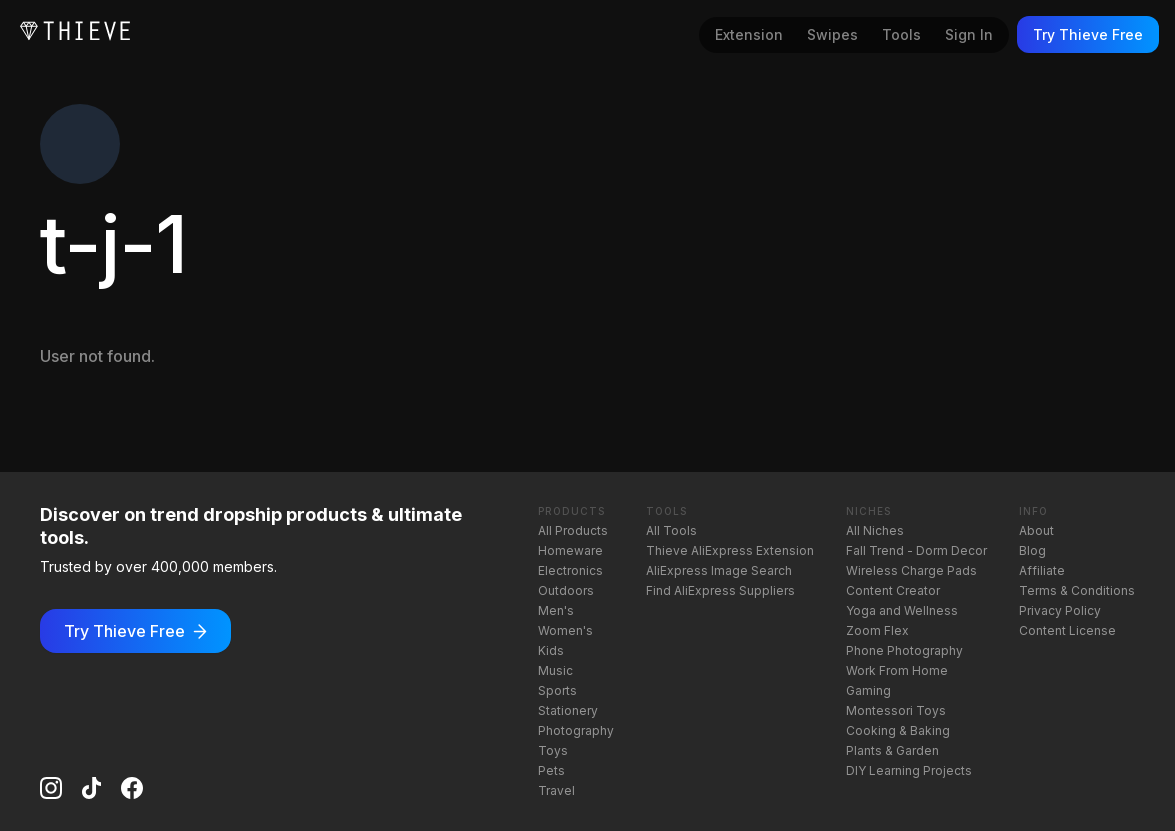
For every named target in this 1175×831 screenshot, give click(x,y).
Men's (556, 610)
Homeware (570, 550)
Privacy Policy (1060, 610)
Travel (556, 790)
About (1036, 530)
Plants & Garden (892, 750)
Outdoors (566, 590)
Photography (576, 730)
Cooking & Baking (898, 730)
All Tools (671, 530)
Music (555, 670)
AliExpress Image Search (719, 570)
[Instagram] (51, 788)
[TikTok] (91, 788)
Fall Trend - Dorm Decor (916, 550)
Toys (553, 750)
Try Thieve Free (1088, 34)
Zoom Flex (877, 630)
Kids (551, 650)
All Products (573, 530)
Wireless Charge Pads (911, 570)
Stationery (568, 710)
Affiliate (1042, 570)
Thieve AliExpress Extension (730, 550)
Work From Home (897, 670)
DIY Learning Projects (909, 770)
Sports (557, 690)
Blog (1032, 550)
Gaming (868, 690)
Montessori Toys (896, 710)
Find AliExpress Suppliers (720, 590)
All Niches (875, 530)
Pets (551, 770)
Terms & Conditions (1077, 590)
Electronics (570, 570)
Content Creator (893, 590)
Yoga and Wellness (902, 610)
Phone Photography (904, 650)
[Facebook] (132, 788)
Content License (1067, 630)
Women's (565, 630)
